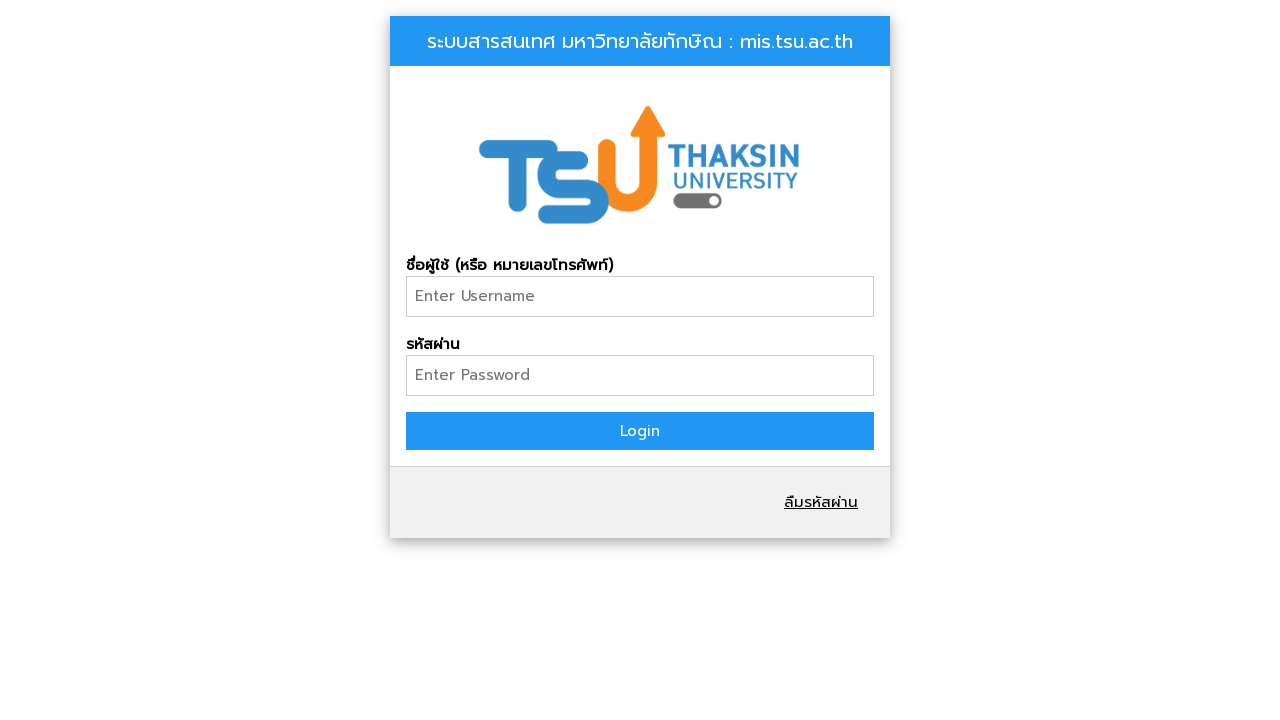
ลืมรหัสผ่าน (821, 502)
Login (640, 431)
